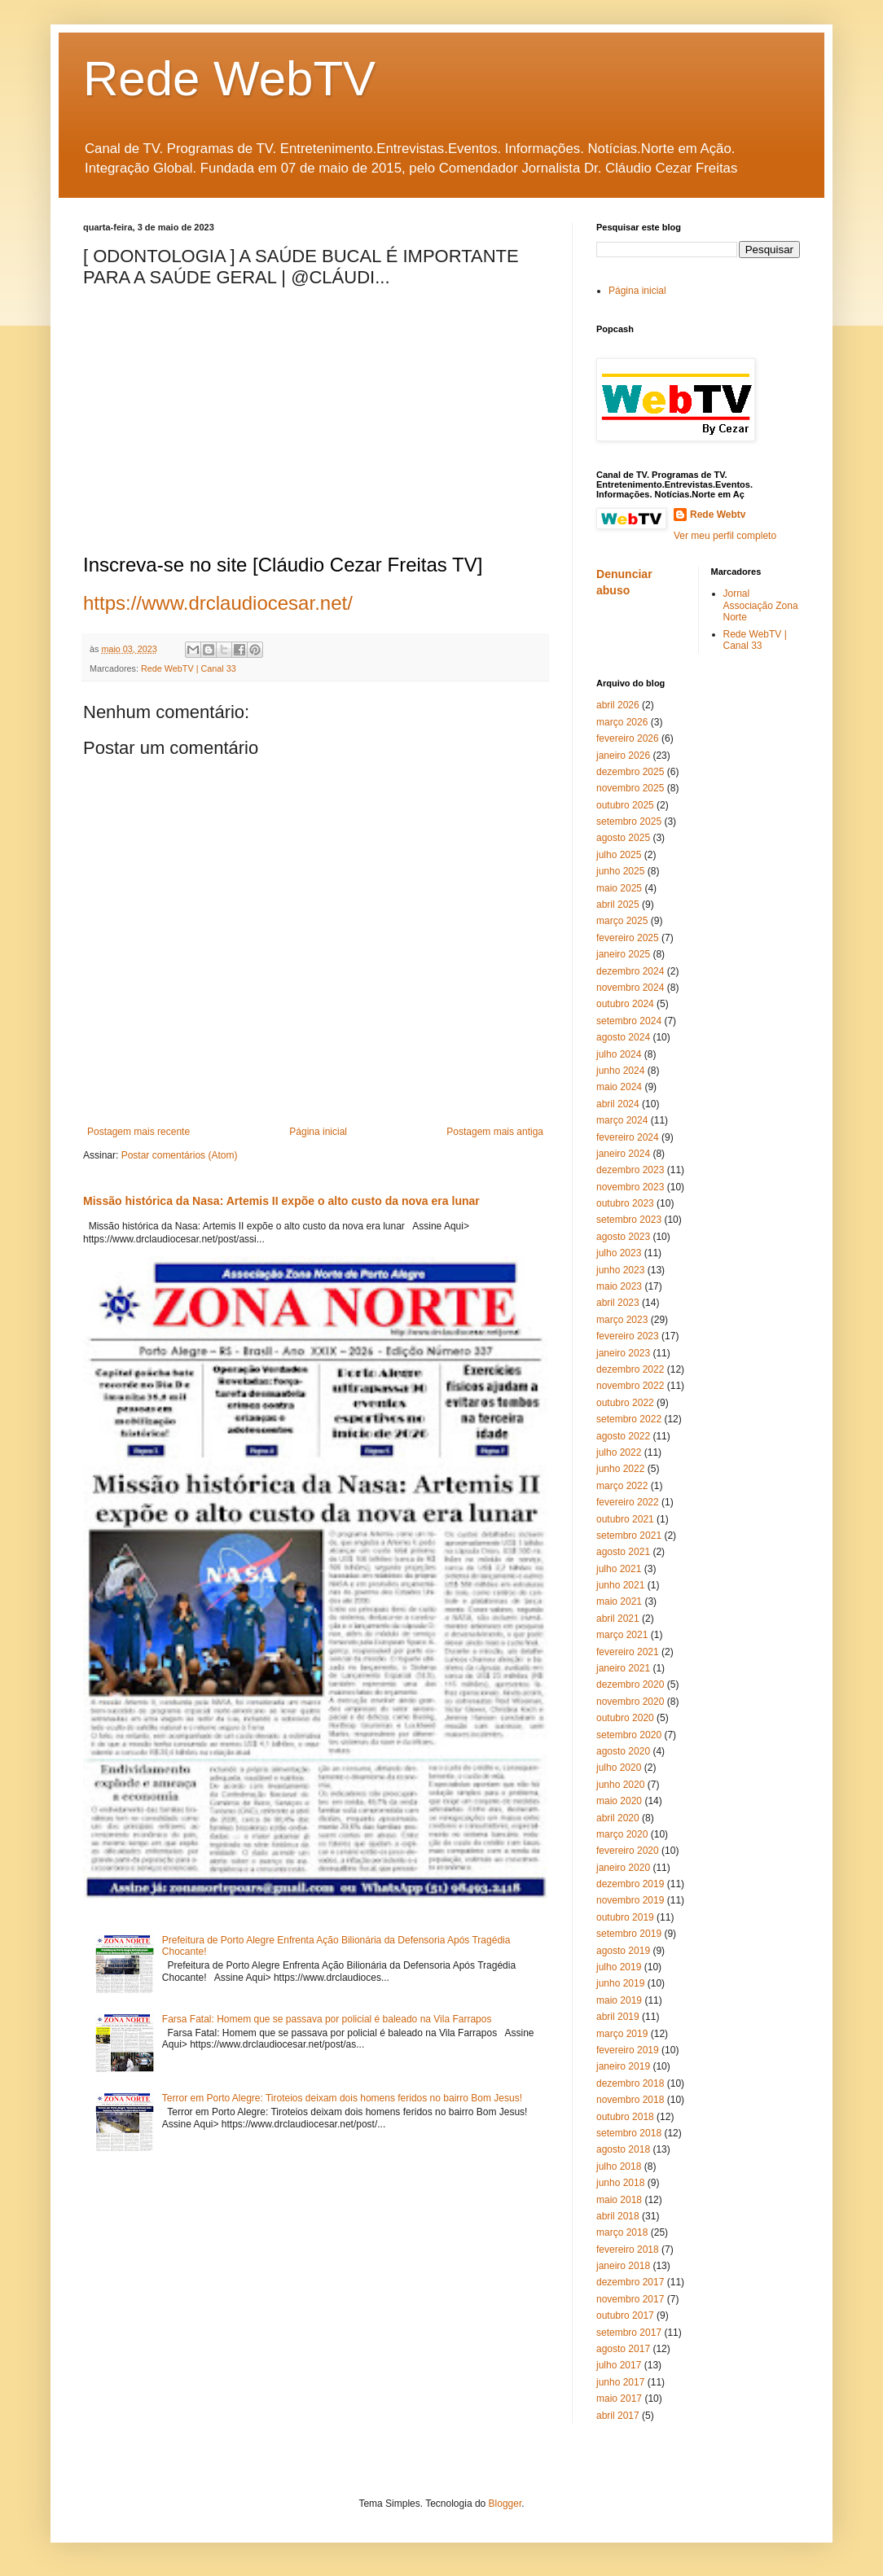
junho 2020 (620, 1784)
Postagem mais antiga (494, 1131)
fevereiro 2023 (627, 1336)
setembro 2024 (628, 1021)
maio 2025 (619, 888)
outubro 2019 (625, 1917)
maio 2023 (619, 1286)
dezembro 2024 (630, 971)
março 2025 (622, 921)
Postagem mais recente (138, 1131)
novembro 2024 (630, 987)
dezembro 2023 (630, 1170)
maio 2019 (619, 2000)
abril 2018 (617, 2216)
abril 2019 (617, 2016)
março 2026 (622, 722)
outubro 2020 (625, 1718)
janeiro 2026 (623, 755)
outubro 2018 (625, 2117)
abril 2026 (617, 705)
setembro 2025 (628, 821)
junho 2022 (620, 1468)
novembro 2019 (630, 1900)
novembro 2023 (630, 1187)
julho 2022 (618, 1452)
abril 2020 (617, 1818)
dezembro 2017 (630, 2282)
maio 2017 (619, 2398)
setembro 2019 (628, 1933)
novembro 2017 (630, 2299)
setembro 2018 (628, 2133)
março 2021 (622, 1635)
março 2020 (622, 1834)
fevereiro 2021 (627, 1652)
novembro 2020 (630, 1701)
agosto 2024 (623, 1037)
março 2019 (622, 2033)
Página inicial (318, 1131)
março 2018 (622, 2232)
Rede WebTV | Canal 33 (188, 668)
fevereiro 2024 (627, 1137)
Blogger (505, 2503)
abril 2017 (617, 2415)
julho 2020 (618, 1767)
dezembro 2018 (630, 2083)
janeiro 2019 (623, 2066)
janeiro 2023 (623, 1353)
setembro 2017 (628, 2332)
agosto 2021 (623, 1551)
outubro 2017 (625, 2315)
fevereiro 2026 (627, 738)
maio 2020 (619, 1801)
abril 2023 (617, 1302)
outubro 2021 (625, 1519)
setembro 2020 (628, 1735)
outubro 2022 (625, 1402)
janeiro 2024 (623, 1153)
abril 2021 (617, 1618)
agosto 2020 (623, 1751)
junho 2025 (620, 871)
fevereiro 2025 (627, 938)
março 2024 (622, 1120)
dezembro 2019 (630, 1884)
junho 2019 (620, 1983)
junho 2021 (620, 1585)
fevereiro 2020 (627, 1850)
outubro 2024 (625, 1004)
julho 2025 (618, 855)
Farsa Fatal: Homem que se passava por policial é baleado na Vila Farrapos (327, 2019)
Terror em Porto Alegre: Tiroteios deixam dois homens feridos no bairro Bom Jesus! (342, 2098)
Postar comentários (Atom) (179, 1155)
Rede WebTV (229, 78)
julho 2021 (618, 1569)
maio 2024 (619, 1087)
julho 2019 (618, 1967)
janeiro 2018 (623, 2266)
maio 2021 (619, 1601)
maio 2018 (619, 2200)
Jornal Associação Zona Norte (760, 605)
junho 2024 (620, 1070)
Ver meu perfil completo (725, 535)
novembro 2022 (630, 1385)
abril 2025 (617, 904)
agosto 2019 (623, 1950)
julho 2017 (618, 2365)
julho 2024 (618, 1054)
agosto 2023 (623, 1236)
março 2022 (622, 1486)
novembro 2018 (630, 2099)
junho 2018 (620, 2182)
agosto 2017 (623, 2349)
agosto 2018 (623, 2149)
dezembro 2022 (630, 1369)
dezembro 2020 (630, 1684)
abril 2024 (617, 1104)
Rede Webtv (717, 514)
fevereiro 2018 (627, 2249)
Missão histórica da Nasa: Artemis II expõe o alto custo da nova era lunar (281, 1200)
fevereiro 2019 (627, 2050)
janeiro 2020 (623, 1867)
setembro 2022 (628, 1419)
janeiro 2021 (623, 1668)
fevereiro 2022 (627, 1502)
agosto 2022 (623, 1436)
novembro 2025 (630, 788)
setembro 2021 (628, 1535)
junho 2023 (620, 1270)
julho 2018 (618, 2166)
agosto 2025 (623, 837)
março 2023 (622, 1319)
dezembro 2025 (630, 772)
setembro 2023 (628, 1219)
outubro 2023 (625, 1203)
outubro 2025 (625, 805)
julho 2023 (618, 1253)
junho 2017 (620, 2382)
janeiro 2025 (623, 954)
